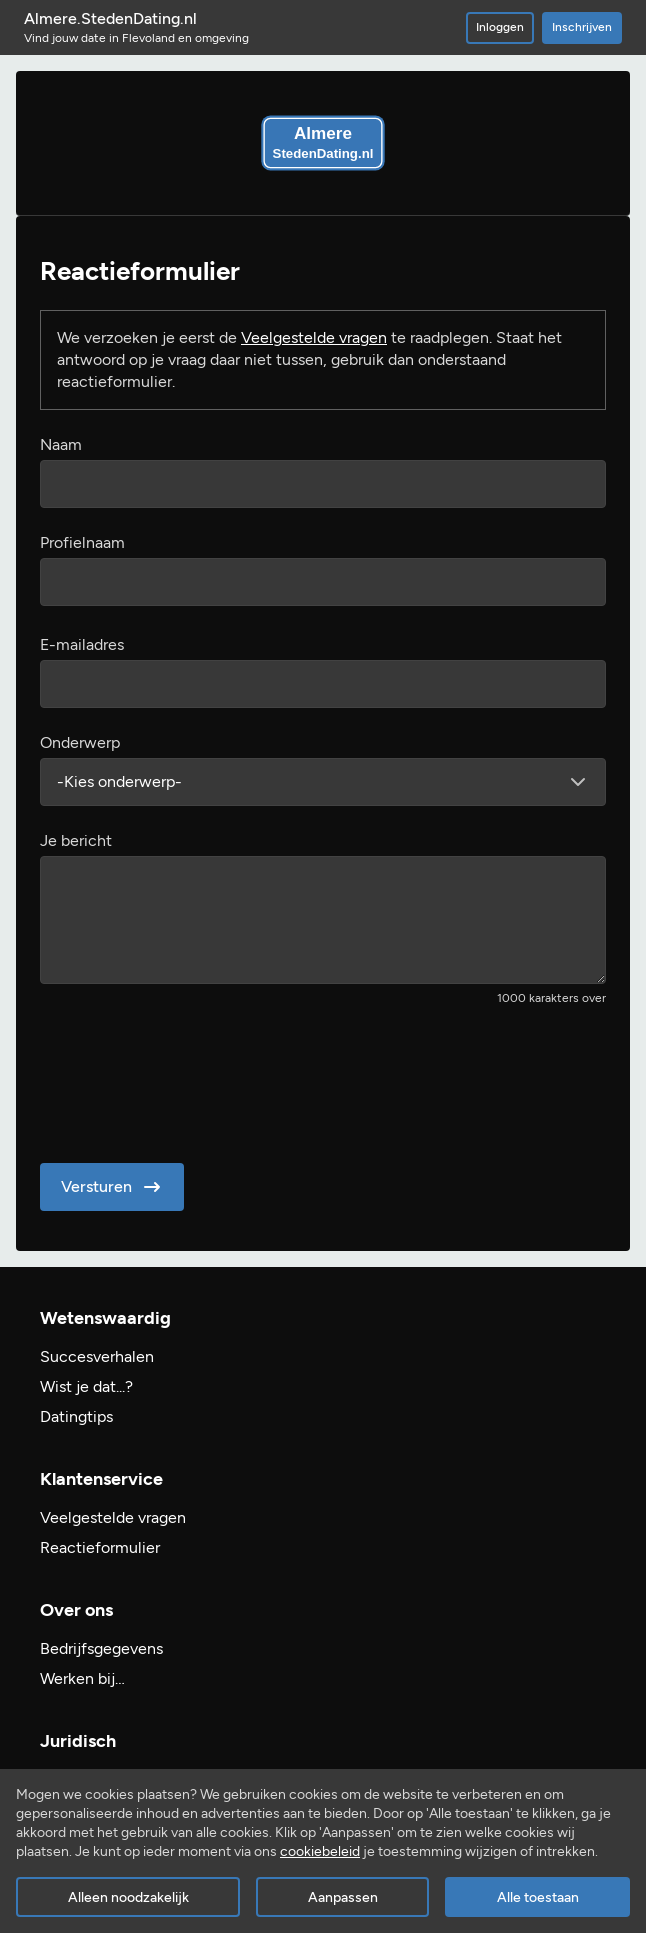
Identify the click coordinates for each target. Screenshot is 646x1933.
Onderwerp (80, 742)
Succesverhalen (97, 1356)
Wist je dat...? (86, 1386)
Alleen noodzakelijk (128, 1897)
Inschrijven (582, 27)
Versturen (112, 1187)
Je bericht (76, 840)
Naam (61, 444)
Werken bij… (82, 1678)
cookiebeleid (320, 1851)
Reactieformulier (100, 1547)
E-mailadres (82, 644)
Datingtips (76, 1416)
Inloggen (500, 27)
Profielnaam (82, 542)
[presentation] (192, 1078)
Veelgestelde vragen (314, 337)
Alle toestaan (538, 1897)
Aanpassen (343, 1897)
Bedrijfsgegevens (101, 1648)
